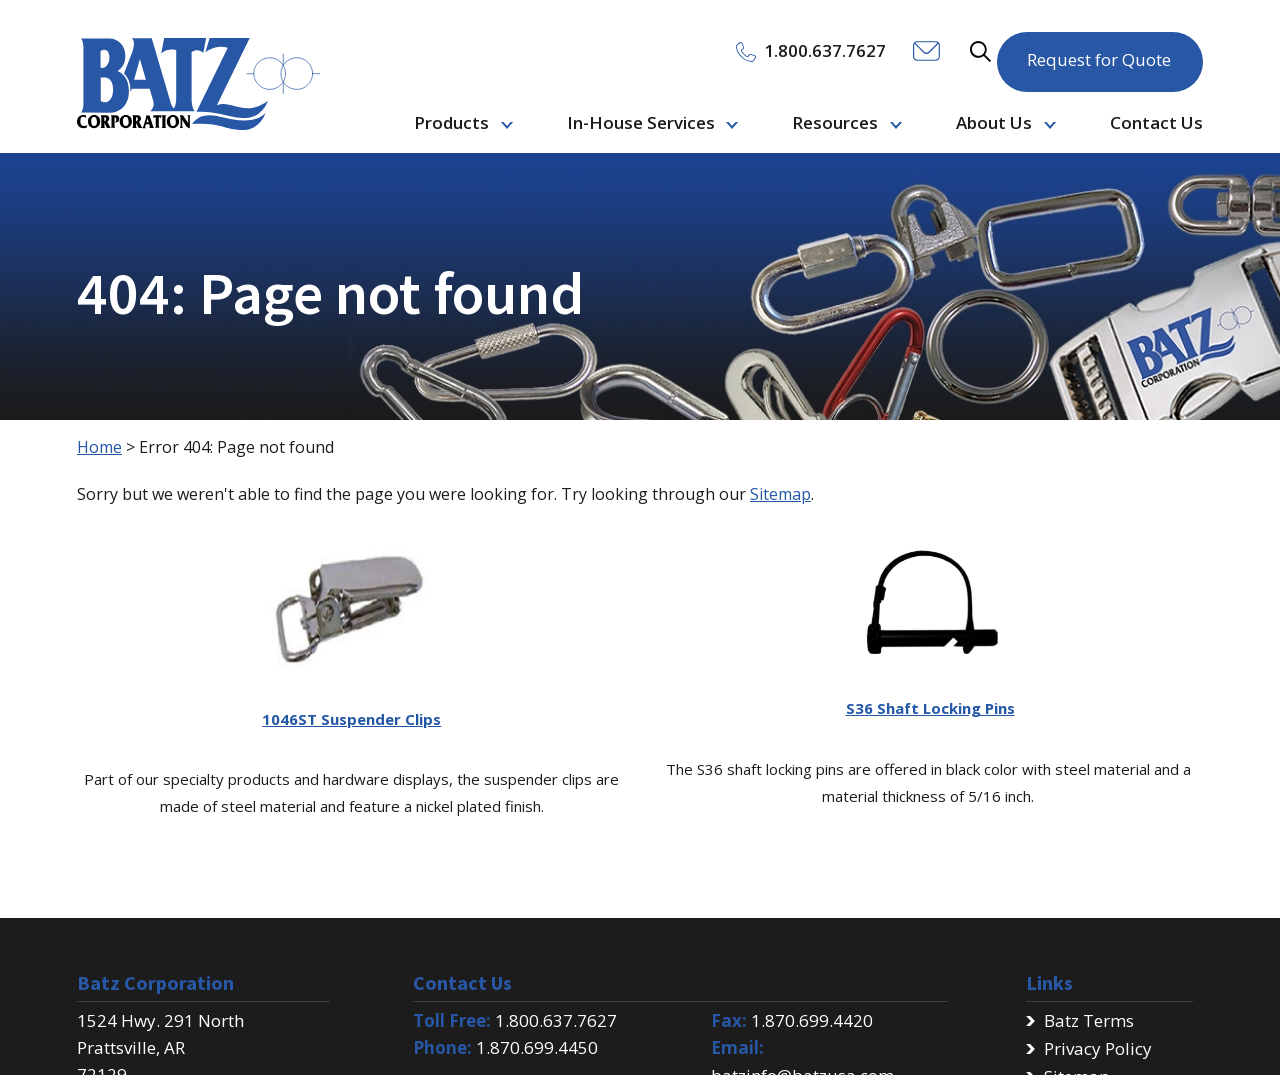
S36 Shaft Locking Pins (930, 708)
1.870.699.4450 (537, 1047)
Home (99, 447)
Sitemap (780, 494)
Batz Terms (1089, 1020)
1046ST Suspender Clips (351, 719)
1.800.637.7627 (556, 1020)
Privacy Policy (1098, 1048)
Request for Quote (1099, 49)
